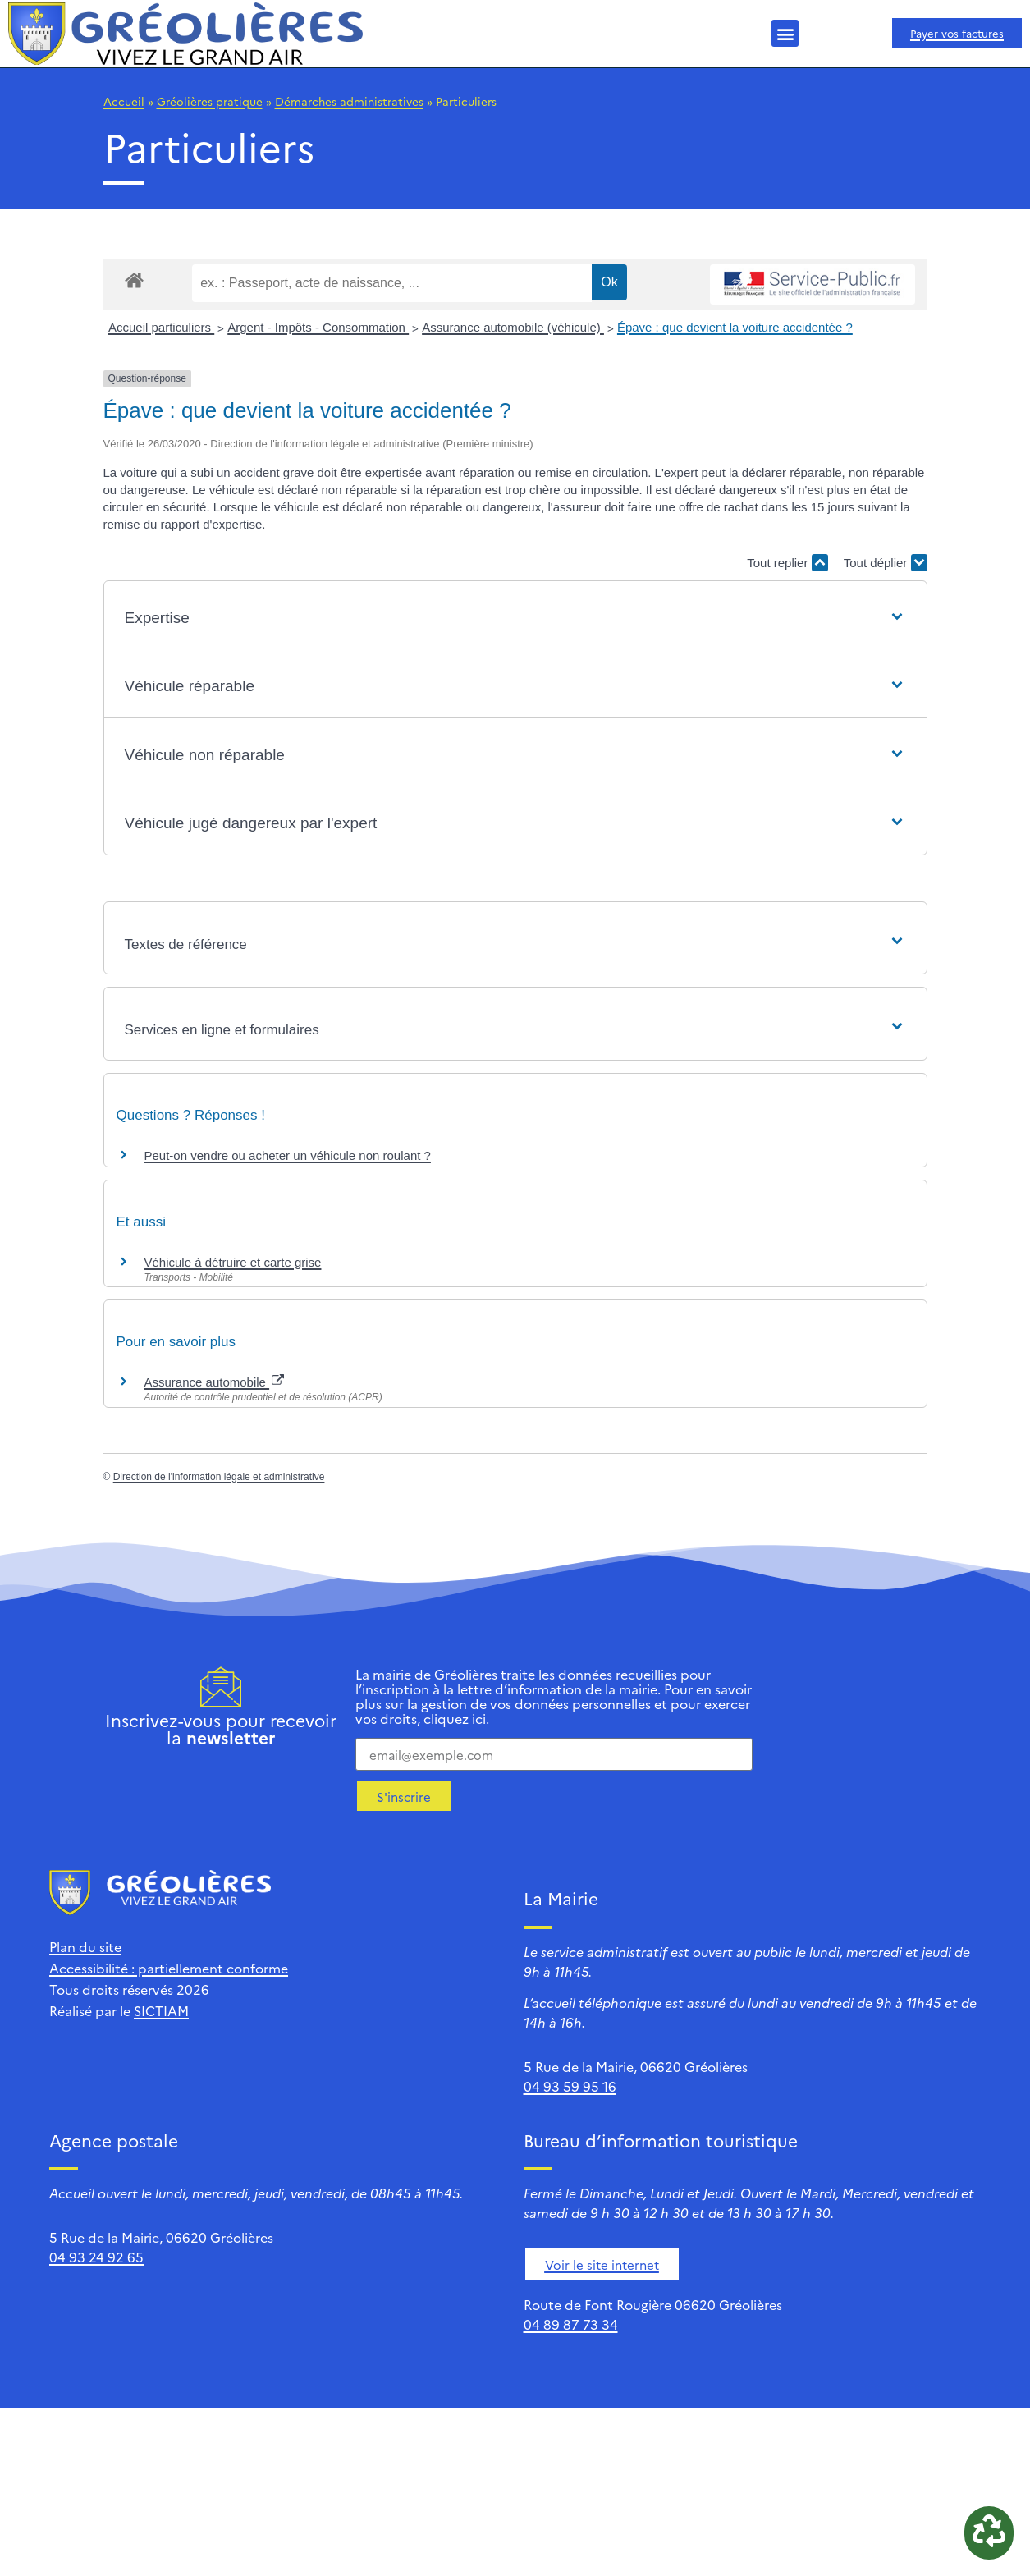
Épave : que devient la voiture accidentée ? (735, 327)
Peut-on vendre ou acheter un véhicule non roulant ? (287, 1155)
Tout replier (787, 562)
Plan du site (85, 1946)
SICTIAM (161, 2010)
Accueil (123, 101)
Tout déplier (885, 562)
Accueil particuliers (161, 327)
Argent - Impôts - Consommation (318, 327)
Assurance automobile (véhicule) (513, 327)
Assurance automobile (214, 1382)
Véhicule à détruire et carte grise (233, 1262)
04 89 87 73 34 (571, 2324)
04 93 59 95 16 (570, 2086)
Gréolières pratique (210, 101)
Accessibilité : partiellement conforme (168, 1968)
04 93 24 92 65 (96, 2257)
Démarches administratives (349, 101)
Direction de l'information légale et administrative (219, 1477)
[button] (785, 33)
